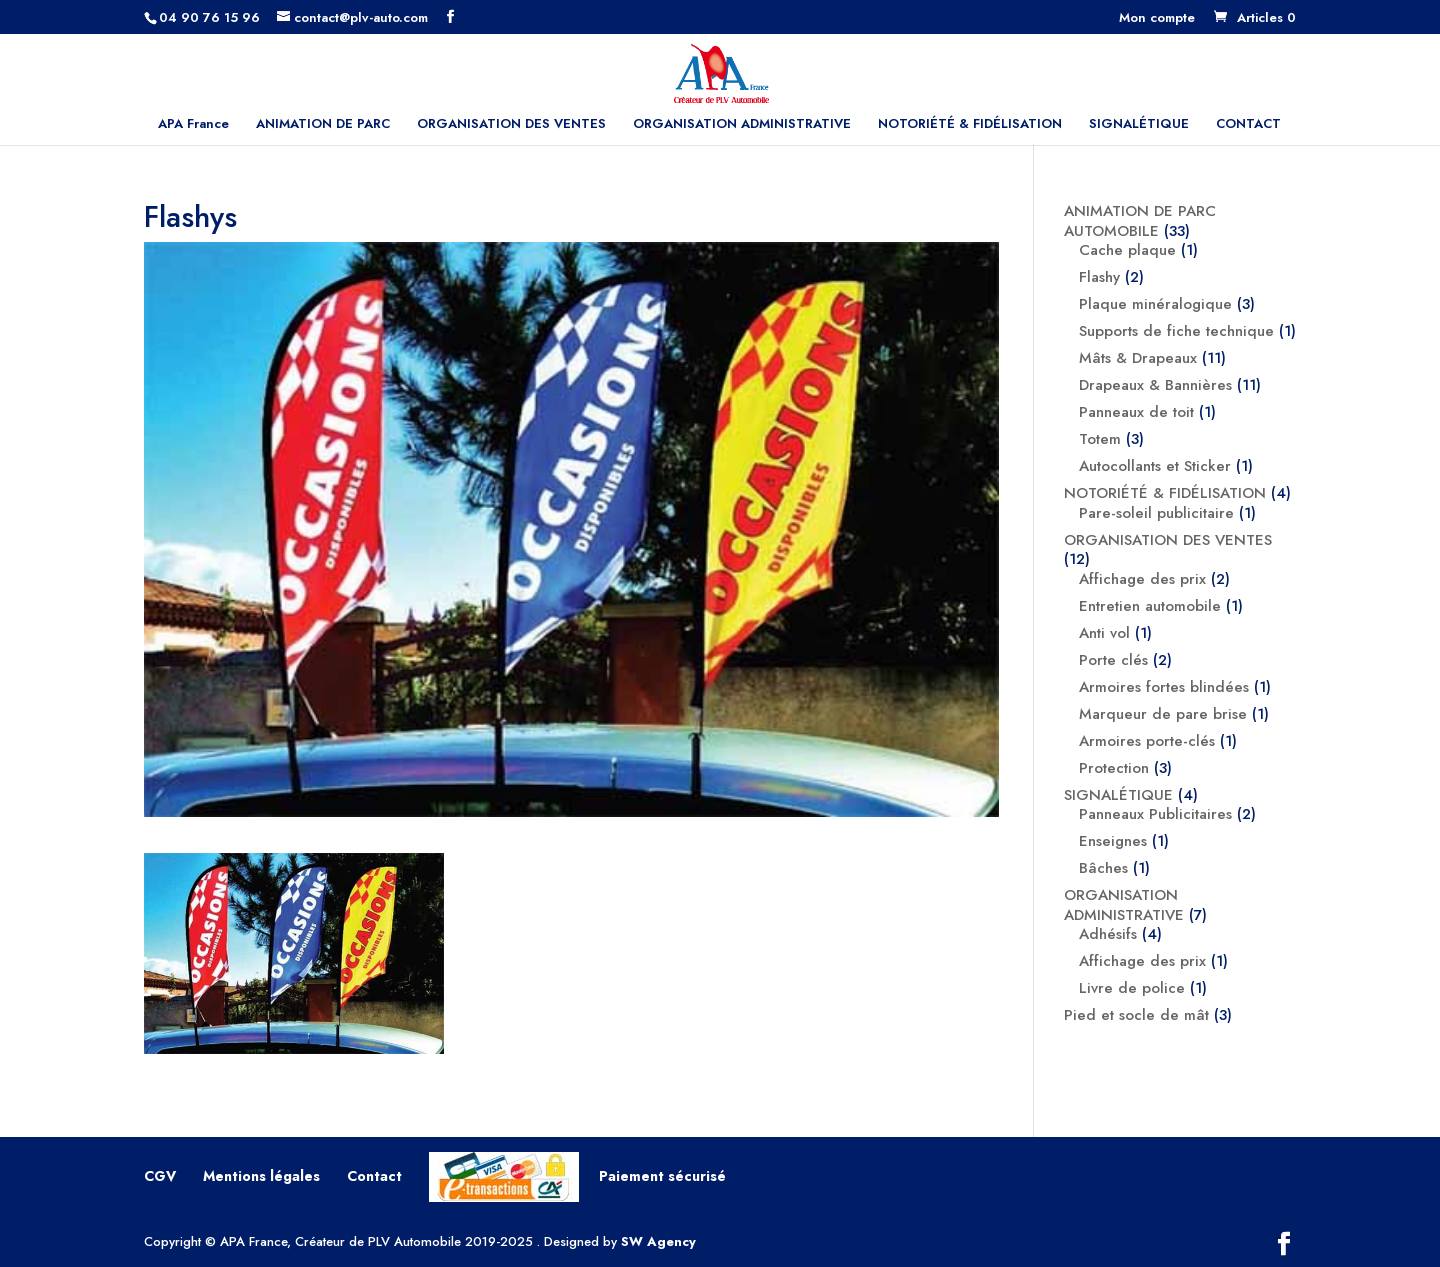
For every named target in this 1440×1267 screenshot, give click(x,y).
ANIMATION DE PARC (323, 125)
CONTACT (1248, 125)
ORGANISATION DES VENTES (511, 125)
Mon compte (1157, 19)
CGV (160, 1176)
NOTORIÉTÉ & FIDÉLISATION (970, 125)
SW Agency (658, 1241)
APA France (193, 125)
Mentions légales (261, 1176)
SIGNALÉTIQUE (1139, 125)
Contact (374, 1176)
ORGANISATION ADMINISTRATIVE (742, 125)
